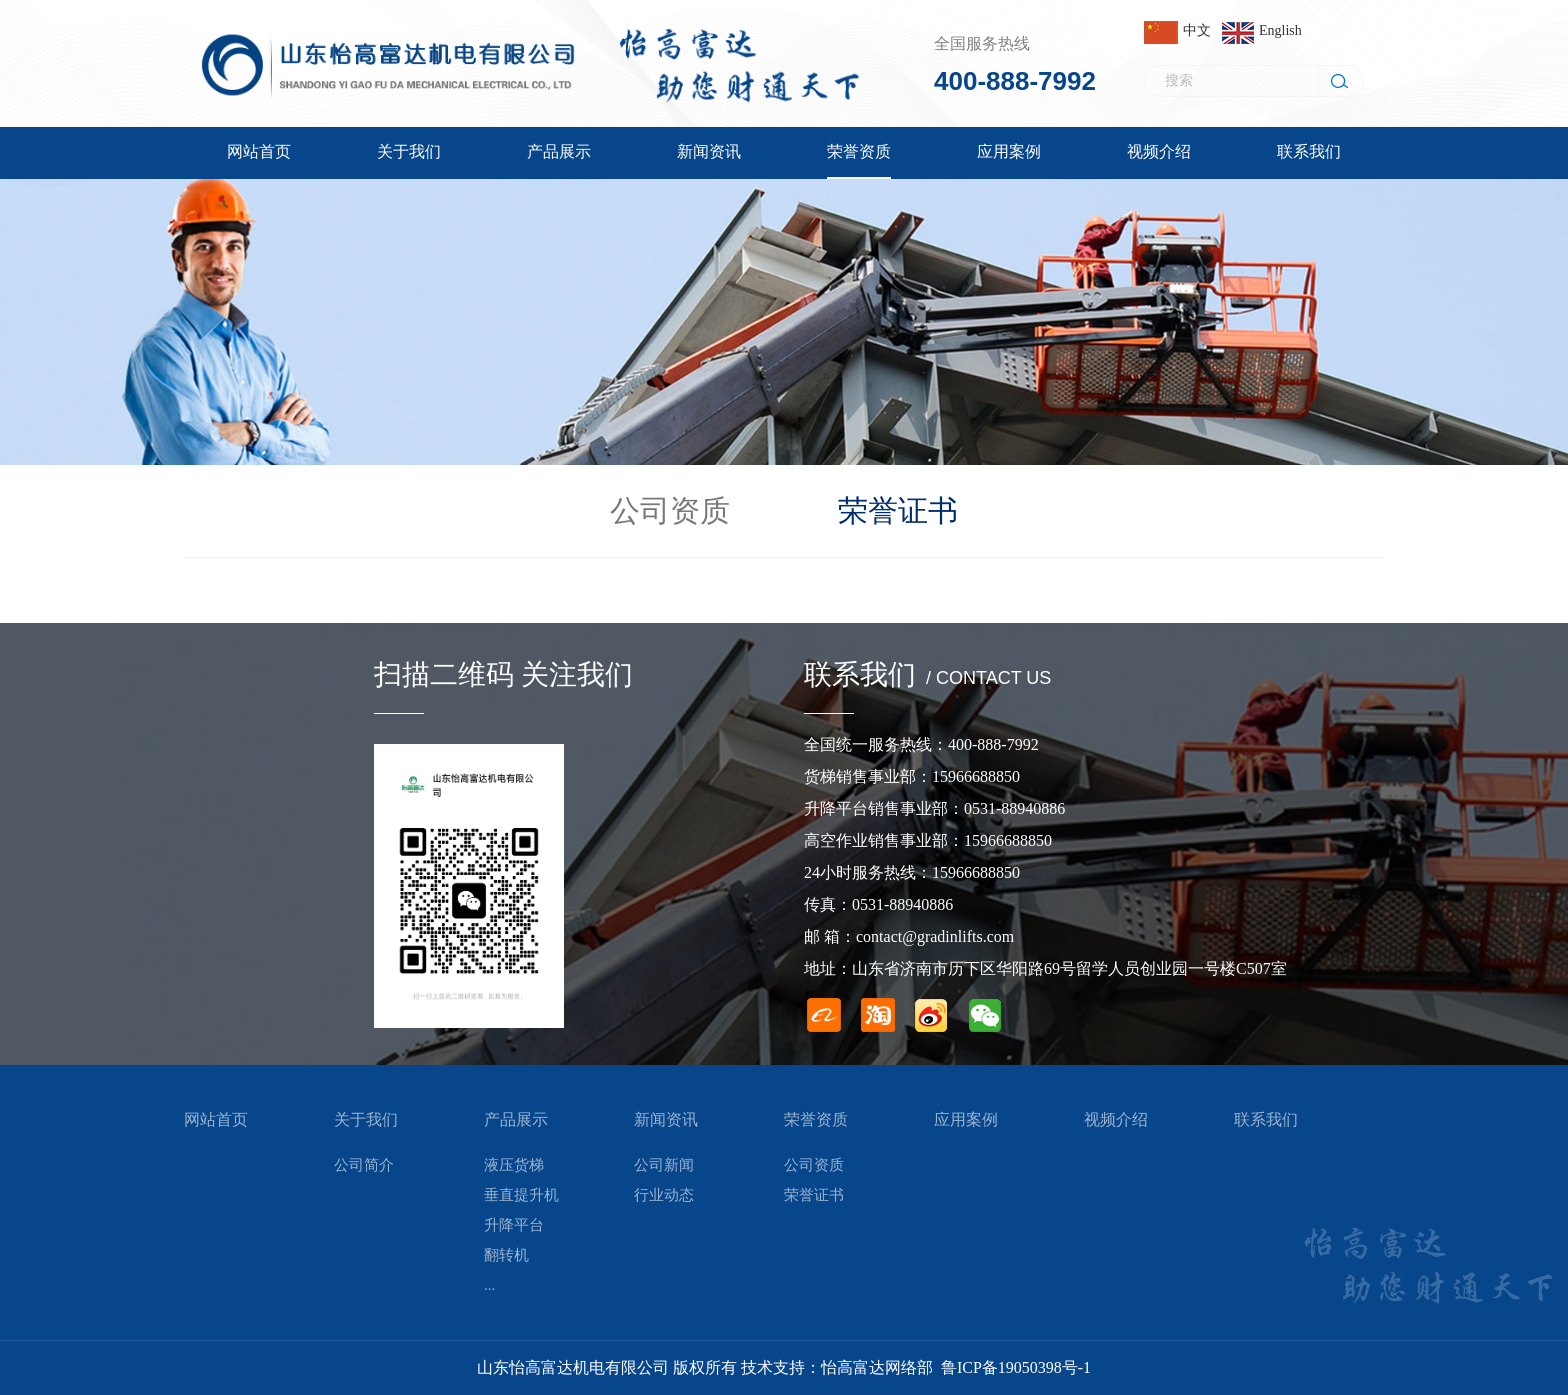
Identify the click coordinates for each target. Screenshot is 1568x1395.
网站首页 (216, 1119)
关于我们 (366, 1119)
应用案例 (966, 1119)
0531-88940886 (1014, 808)
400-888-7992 (1015, 81)
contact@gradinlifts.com (935, 936)
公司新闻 (664, 1165)
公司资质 (670, 510)
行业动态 (664, 1195)
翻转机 (506, 1255)
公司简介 (364, 1165)
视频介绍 (1116, 1119)
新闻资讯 (666, 1119)
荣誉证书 (898, 510)
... (489, 1285)
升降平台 (514, 1225)
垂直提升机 (521, 1195)
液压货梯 (514, 1165)
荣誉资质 (816, 1119)
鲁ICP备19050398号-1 (1016, 1367)
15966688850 (976, 776)
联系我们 (1266, 1119)
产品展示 (516, 1119)
